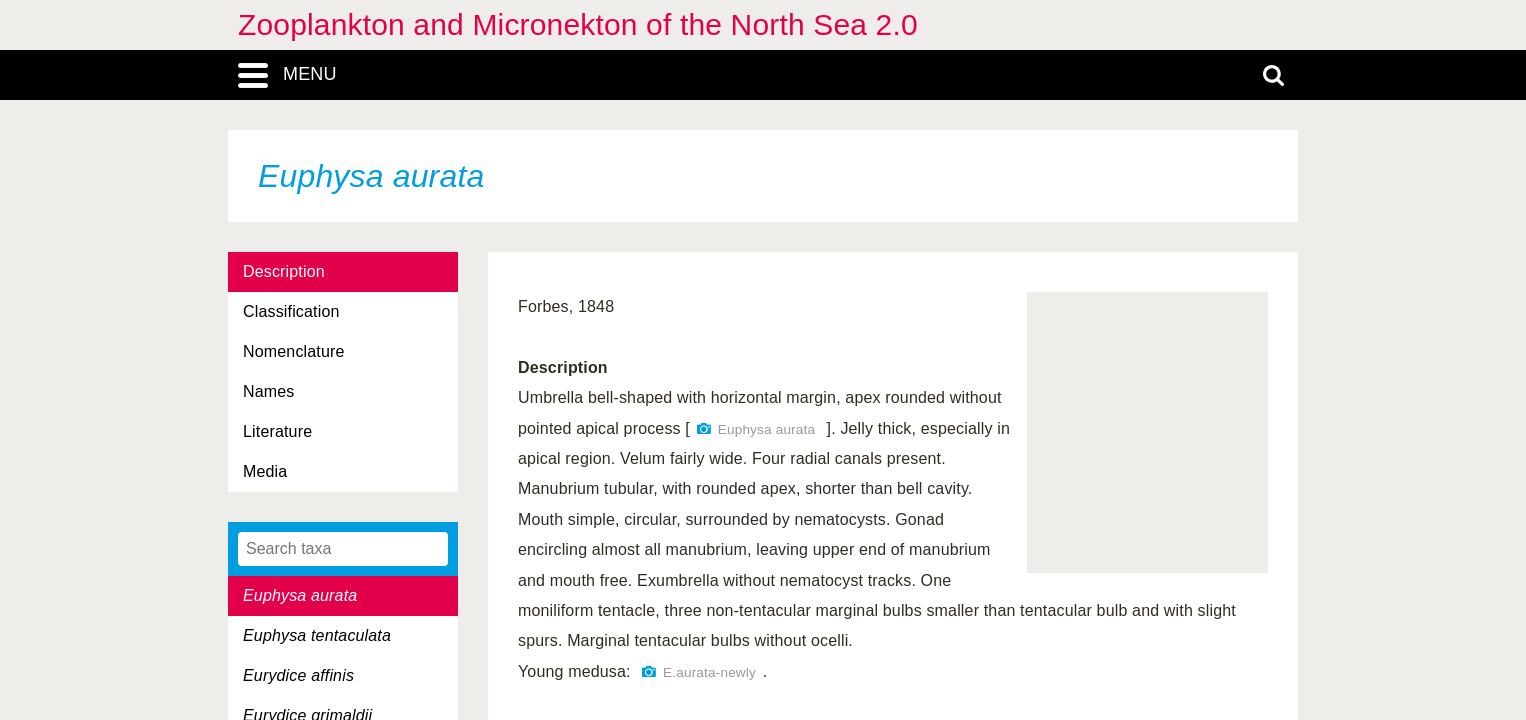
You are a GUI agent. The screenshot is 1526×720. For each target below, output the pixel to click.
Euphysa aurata (766, 429)
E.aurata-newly (709, 672)
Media (265, 471)
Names (268, 391)
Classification (291, 311)
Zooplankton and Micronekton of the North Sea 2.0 (578, 24)
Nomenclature (294, 351)
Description (284, 271)
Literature (277, 431)
